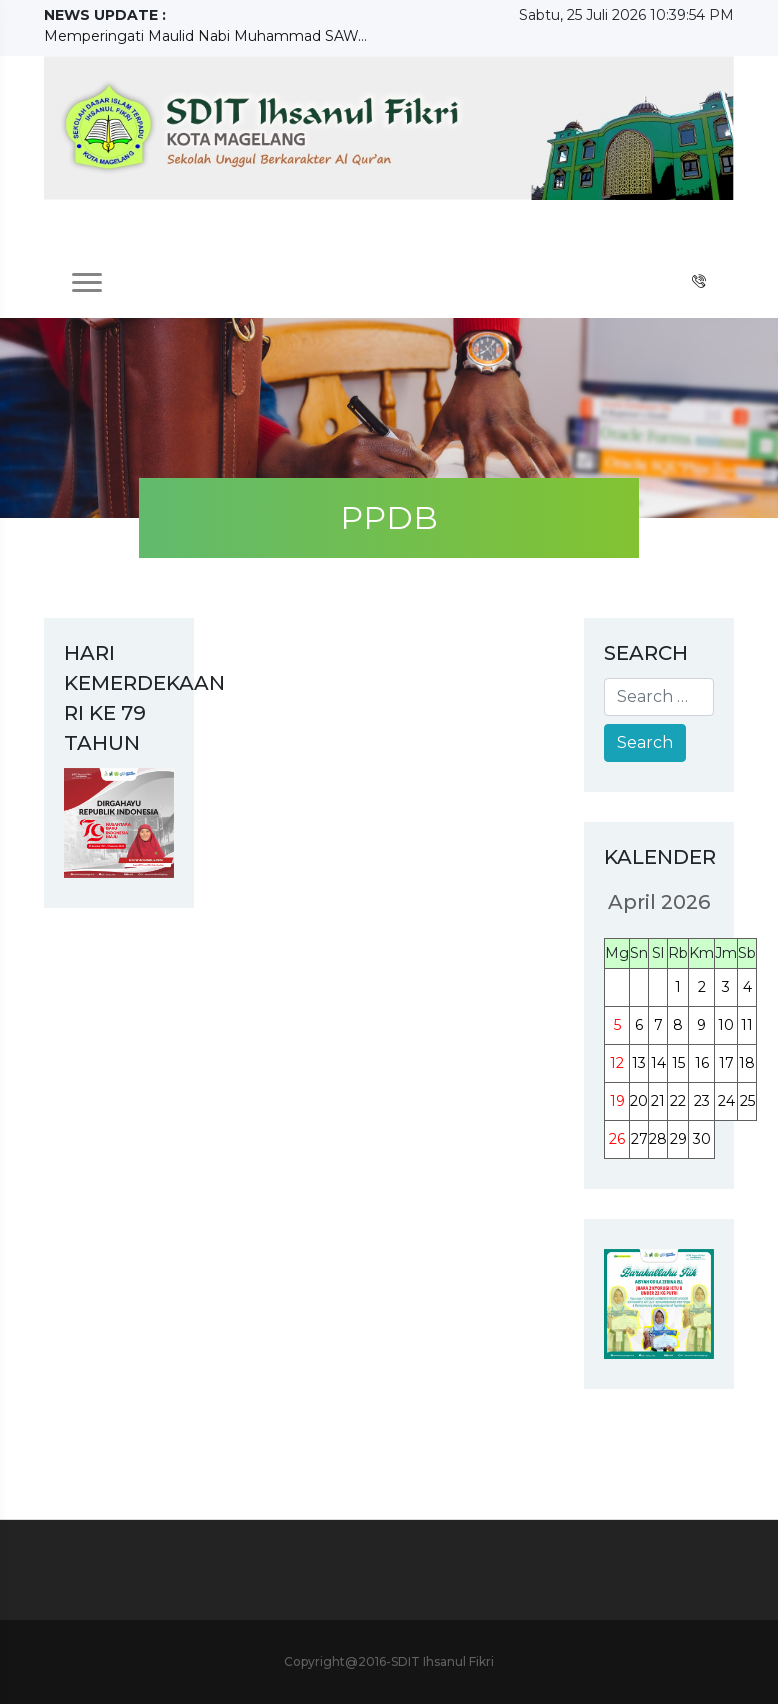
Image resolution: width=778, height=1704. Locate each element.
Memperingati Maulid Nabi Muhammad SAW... (205, 36)
